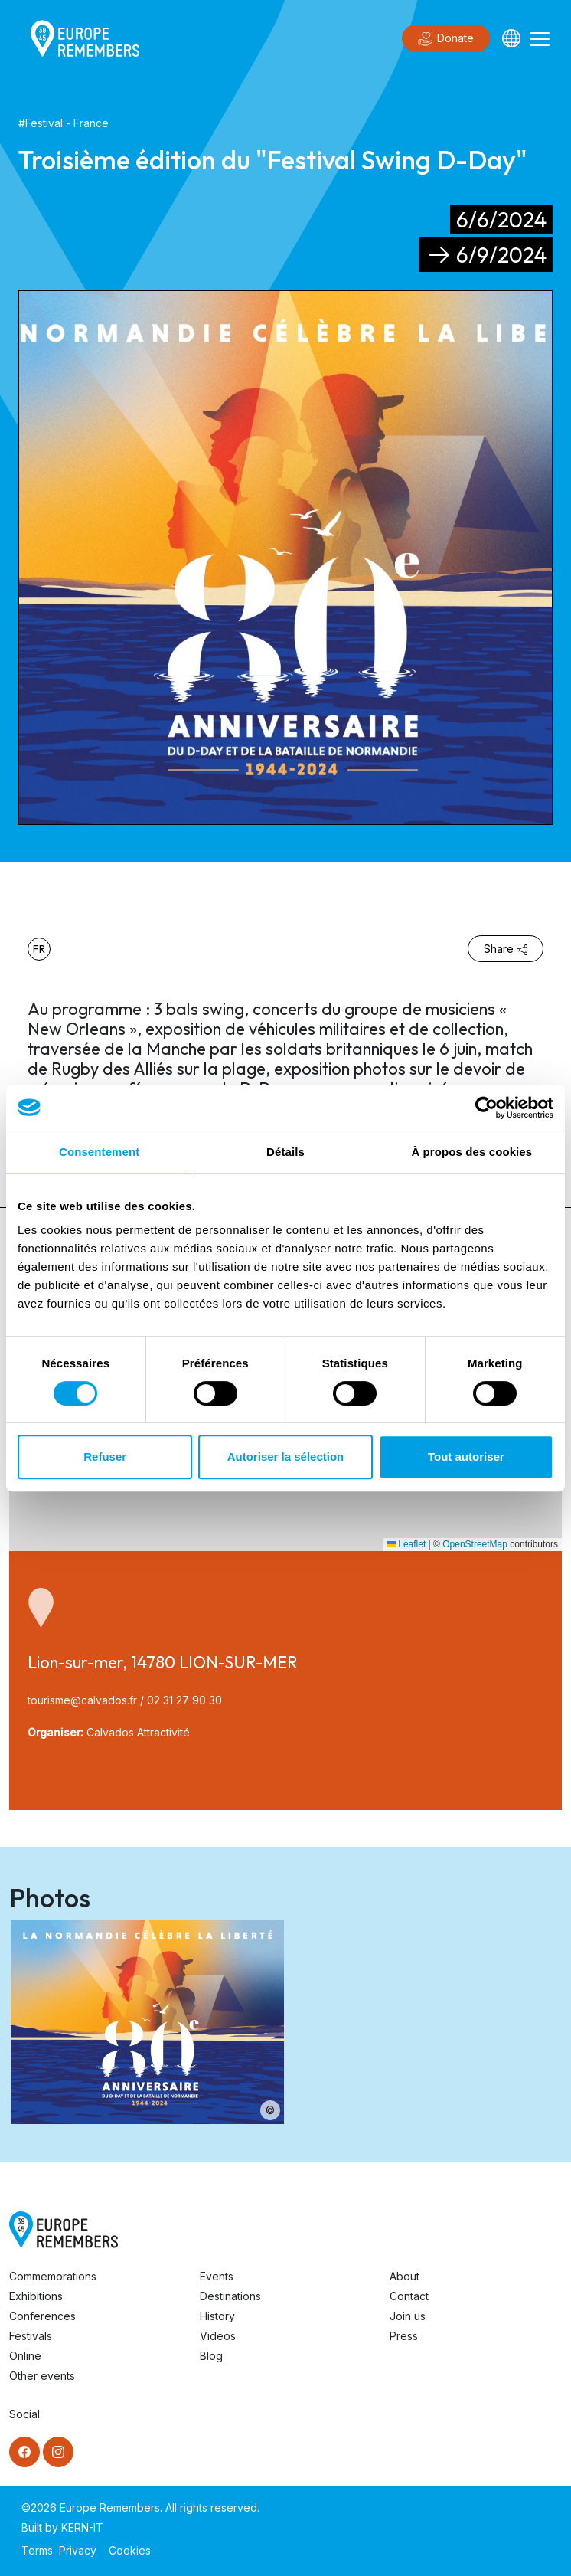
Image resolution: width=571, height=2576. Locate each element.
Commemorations (52, 2276)
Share (505, 948)
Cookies (130, 2550)
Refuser (104, 1456)
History (217, 2315)
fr (39, 949)
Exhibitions (36, 2296)
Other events (42, 2375)
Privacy (77, 2550)
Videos (218, 2335)
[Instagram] (58, 2452)
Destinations (230, 2296)
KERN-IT (82, 2527)
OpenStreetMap (474, 1544)
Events (216, 2276)
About (404, 2276)
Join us (408, 2315)
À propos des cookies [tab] (471, 1151)
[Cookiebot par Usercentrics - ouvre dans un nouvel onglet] (486, 1107)
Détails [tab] (285, 1151)
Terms (37, 2550)
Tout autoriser (466, 1456)
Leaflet (406, 1544)
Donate (446, 39)
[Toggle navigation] (539, 38)
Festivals (30, 2335)
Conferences (42, 2315)
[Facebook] (24, 2452)
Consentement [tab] (99, 1151)
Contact (409, 2296)
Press (404, 2335)
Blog (211, 2355)
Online (25, 2355)
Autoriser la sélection (285, 1456)
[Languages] (511, 38)
